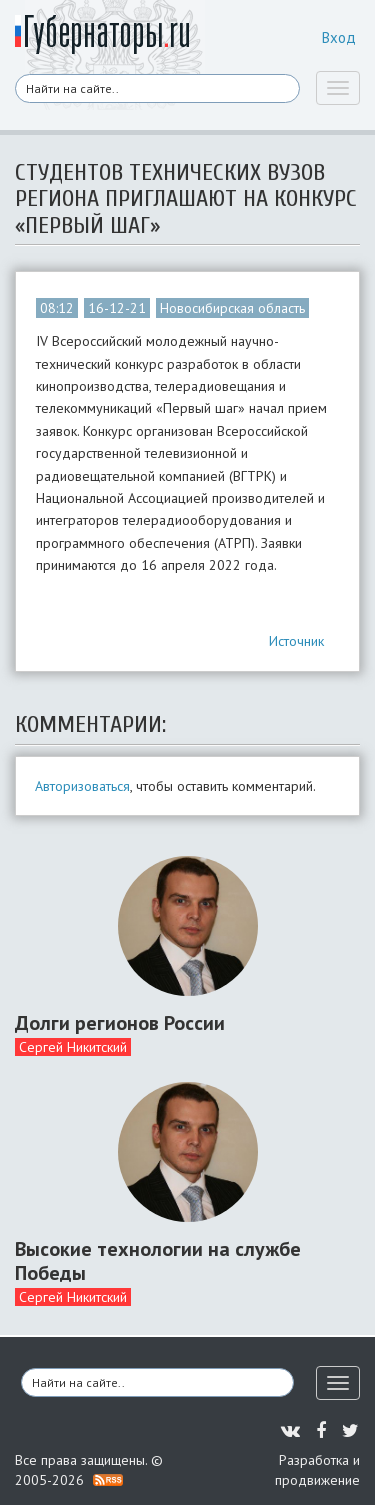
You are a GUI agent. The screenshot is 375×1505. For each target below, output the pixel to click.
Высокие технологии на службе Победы (158, 1261)
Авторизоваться (82, 786)
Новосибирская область (232, 308)
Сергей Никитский (73, 1047)
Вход (339, 37)
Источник (296, 641)
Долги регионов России (120, 1023)
